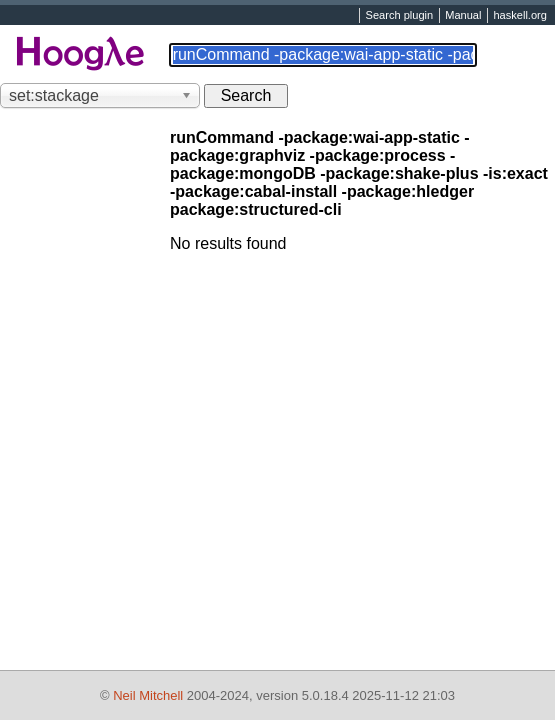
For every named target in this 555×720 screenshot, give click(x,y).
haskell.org (519, 16)
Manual (463, 16)
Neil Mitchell (148, 695)
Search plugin (400, 16)
